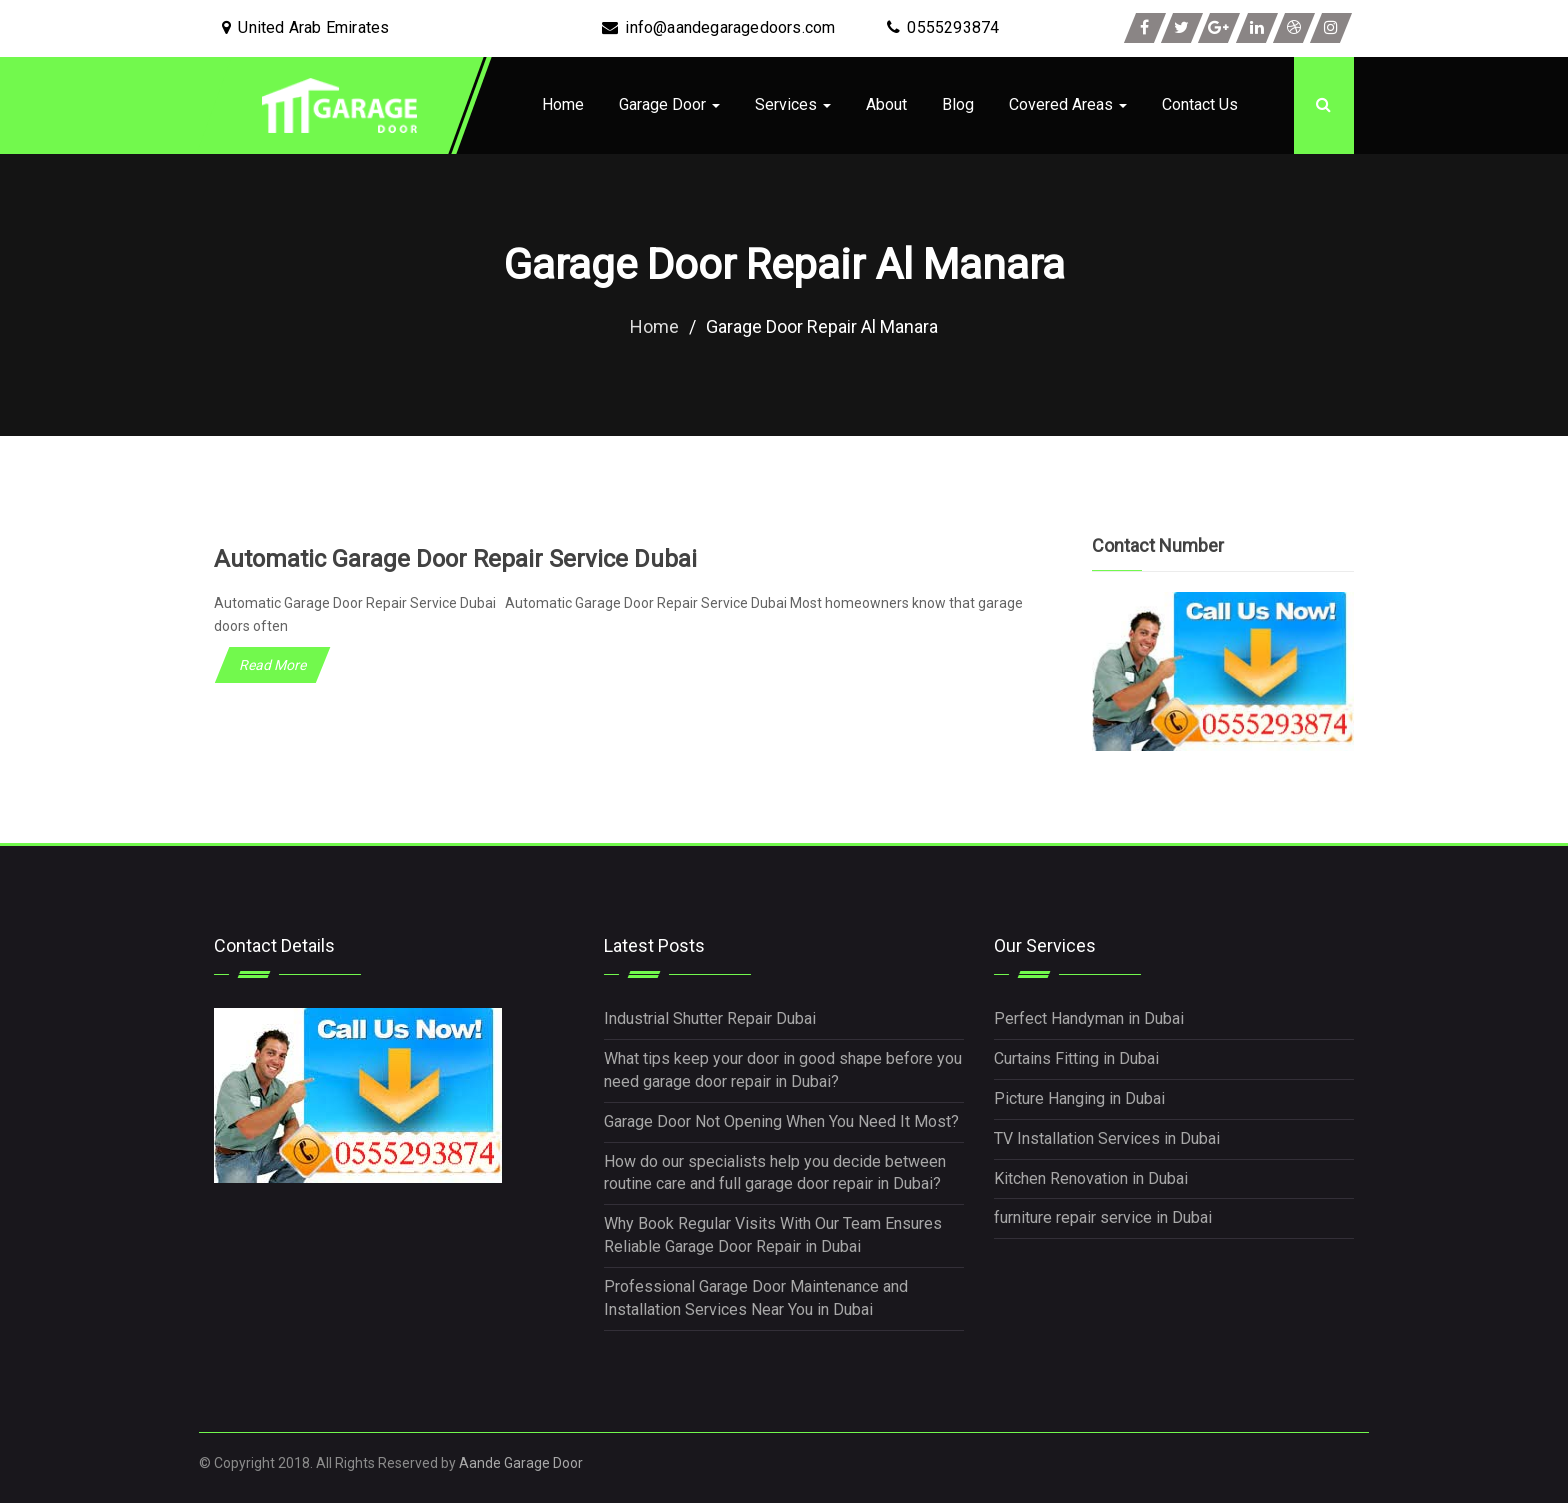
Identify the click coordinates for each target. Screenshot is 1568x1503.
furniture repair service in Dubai (1103, 1217)
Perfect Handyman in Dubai (1089, 1018)
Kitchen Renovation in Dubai (1091, 1178)
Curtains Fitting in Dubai (1076, 1058)
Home (563, 104)
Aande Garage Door (521, 1463)
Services (793, 104)
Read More (272, 665)
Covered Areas (1068, 104)
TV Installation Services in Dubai (1107, 1138)
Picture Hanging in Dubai (1079, 1098)
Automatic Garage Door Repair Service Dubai (455, 559)
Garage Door (669, 104)
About (886, 104)
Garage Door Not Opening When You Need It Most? (781, 1121)
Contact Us (1200, 104)
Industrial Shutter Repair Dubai (710, 1018)
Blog (958, 104)
